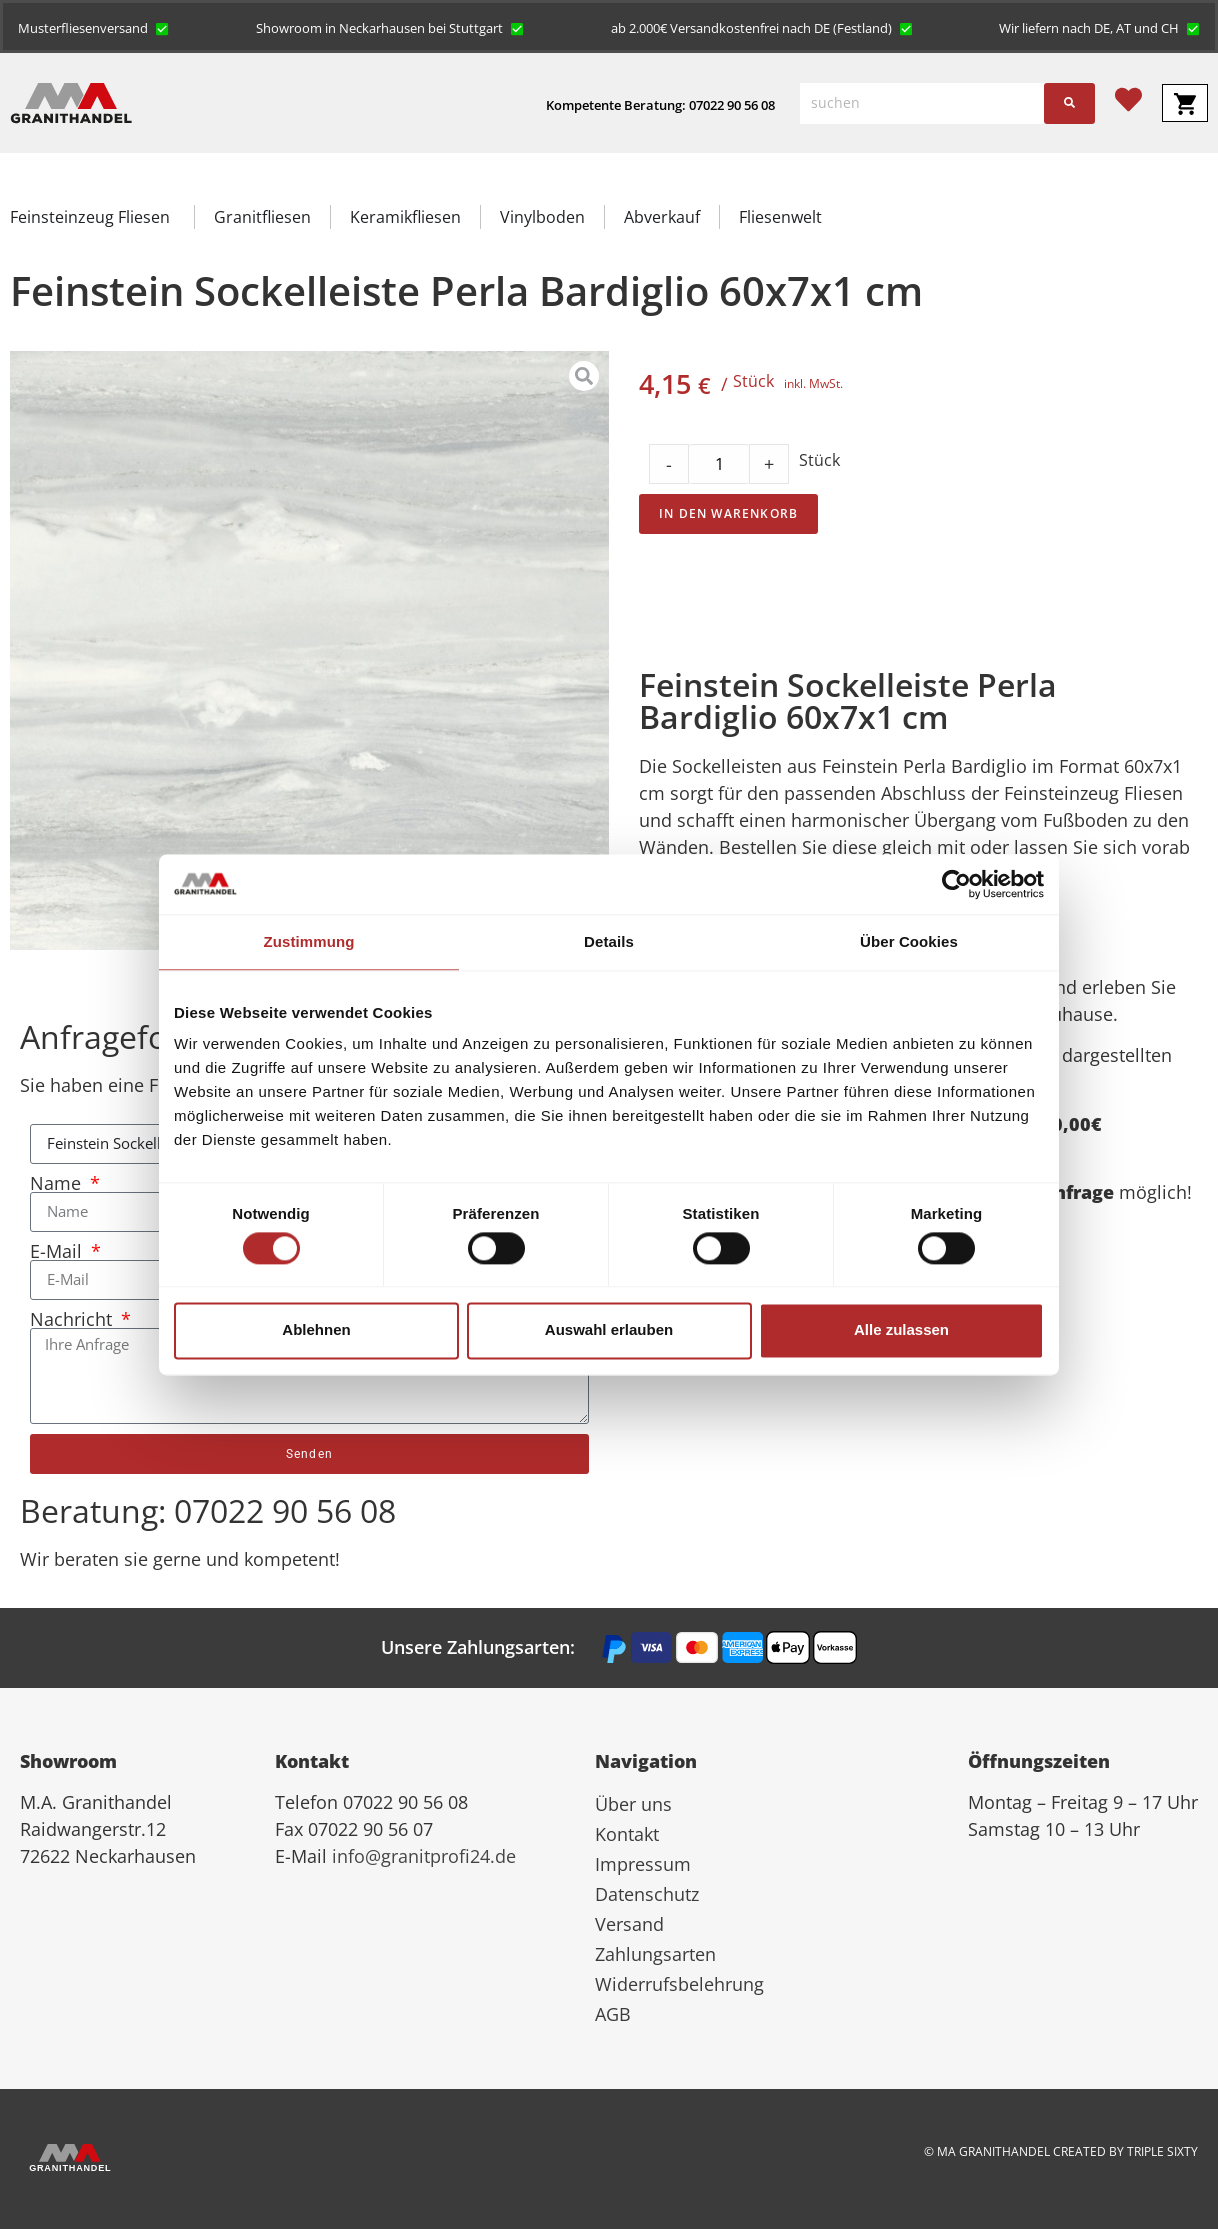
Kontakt (627, 1834)
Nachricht (73, 1319)
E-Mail (58, 1251)
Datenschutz (647, 1894)
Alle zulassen (901, 1330)
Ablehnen (316, 1330)
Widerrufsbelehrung (679, 1984)
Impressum (643, 1864)
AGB (613, 2014)
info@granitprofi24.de (424, 1856)
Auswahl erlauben (609, 1330)
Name (58, 1183)
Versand (629, 1924)
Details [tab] (609, 941)
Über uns (633, 1804)
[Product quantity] (719, 464)
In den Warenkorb (728, 513)
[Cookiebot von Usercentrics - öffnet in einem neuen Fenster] (956, 884)
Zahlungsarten (655, 1954)
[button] (93, 27)
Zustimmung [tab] (309, 941)
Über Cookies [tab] (909, 941)
